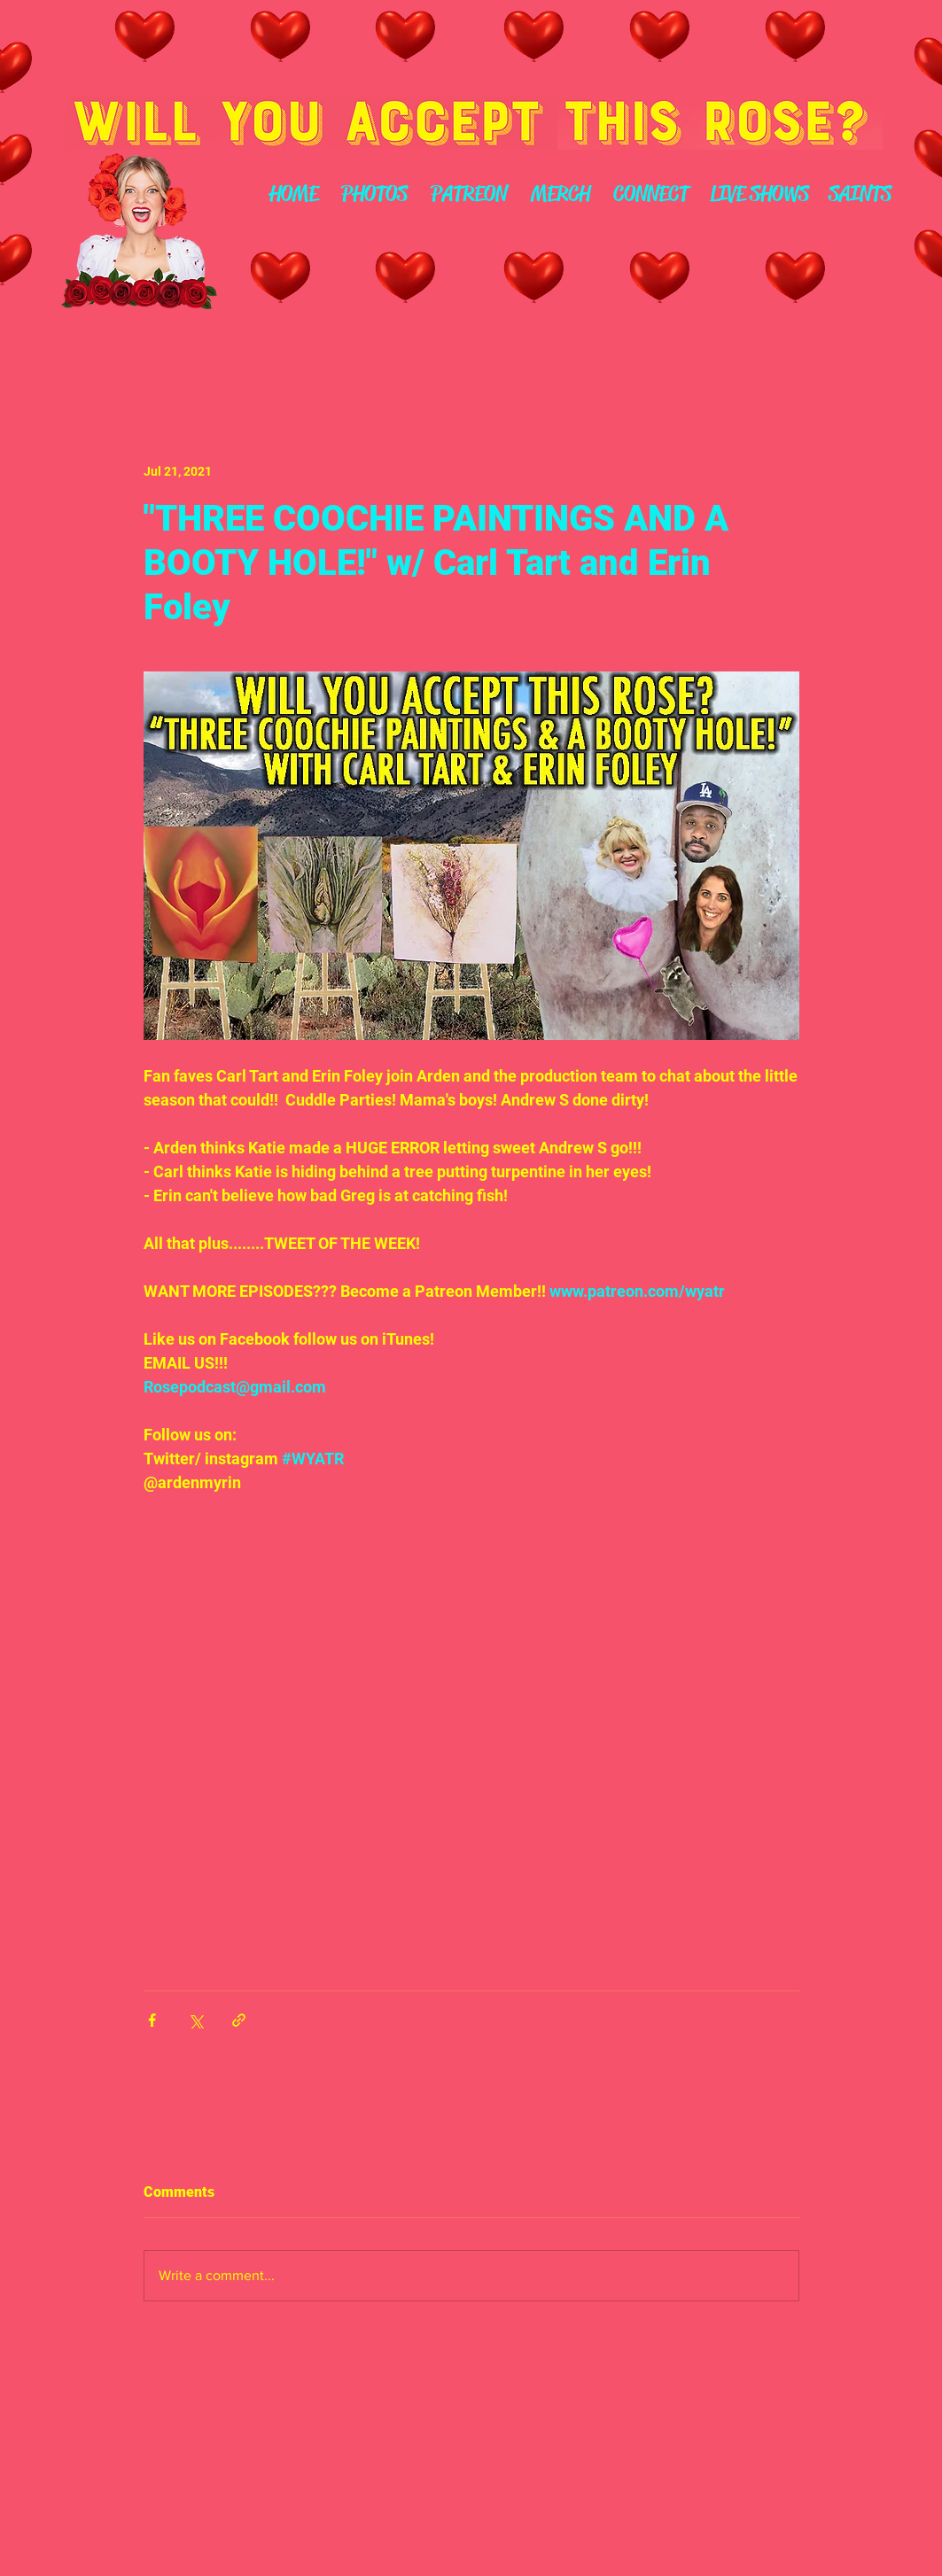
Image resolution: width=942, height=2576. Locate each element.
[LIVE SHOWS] (760, 195)
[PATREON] (469, 195)
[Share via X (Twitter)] (195, 2020)
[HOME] (294, 195)
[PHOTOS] (374, 195)
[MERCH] (561, 195)
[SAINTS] (860, 195)
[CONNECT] (651, 195)
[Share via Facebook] (152, 2020)
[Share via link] (238, 2020)
